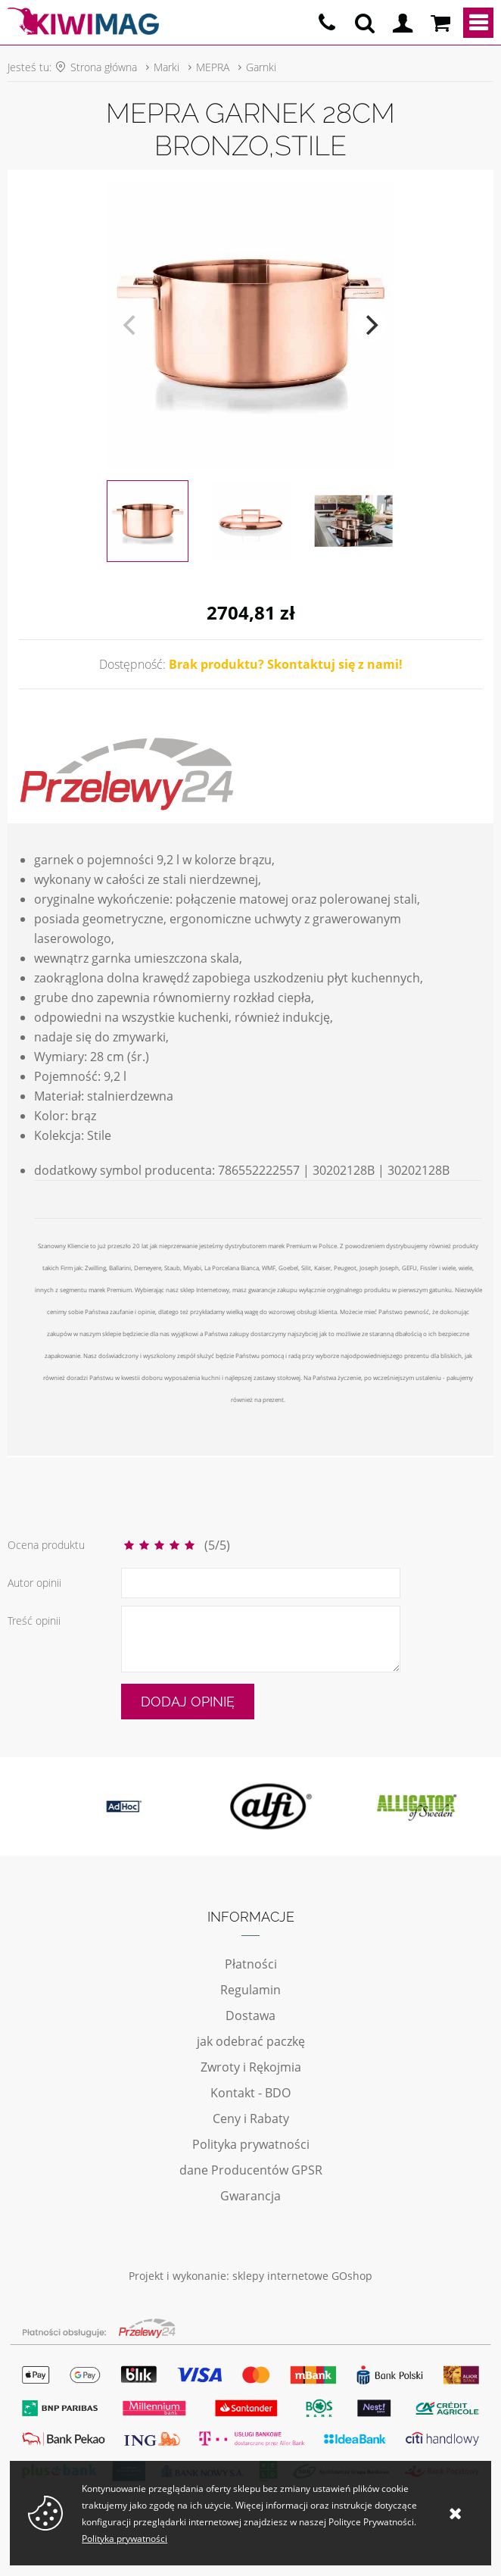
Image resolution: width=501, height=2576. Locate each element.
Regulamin (250, 1989)
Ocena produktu (46, 1545)
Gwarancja (250, 2195)
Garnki (261, 67)
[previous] (131, 325)
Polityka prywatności (251, 2144)
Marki (166, 67)
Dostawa (250, 2015)
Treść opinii (34, 1620)
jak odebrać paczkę (251, 2041)
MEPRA (212, 67)
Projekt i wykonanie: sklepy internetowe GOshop (250, 2275)
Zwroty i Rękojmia (251, 2067)
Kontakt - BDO (250, 2092)
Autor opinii (34, 1582)
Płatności (251, 1964)
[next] (370, 325)
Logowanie (402, 23)
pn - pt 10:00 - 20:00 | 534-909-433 (327, 23)
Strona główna (103, 67)
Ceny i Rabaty (251, 2118)
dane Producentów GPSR (250, 2170)
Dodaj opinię (188, 1702)
